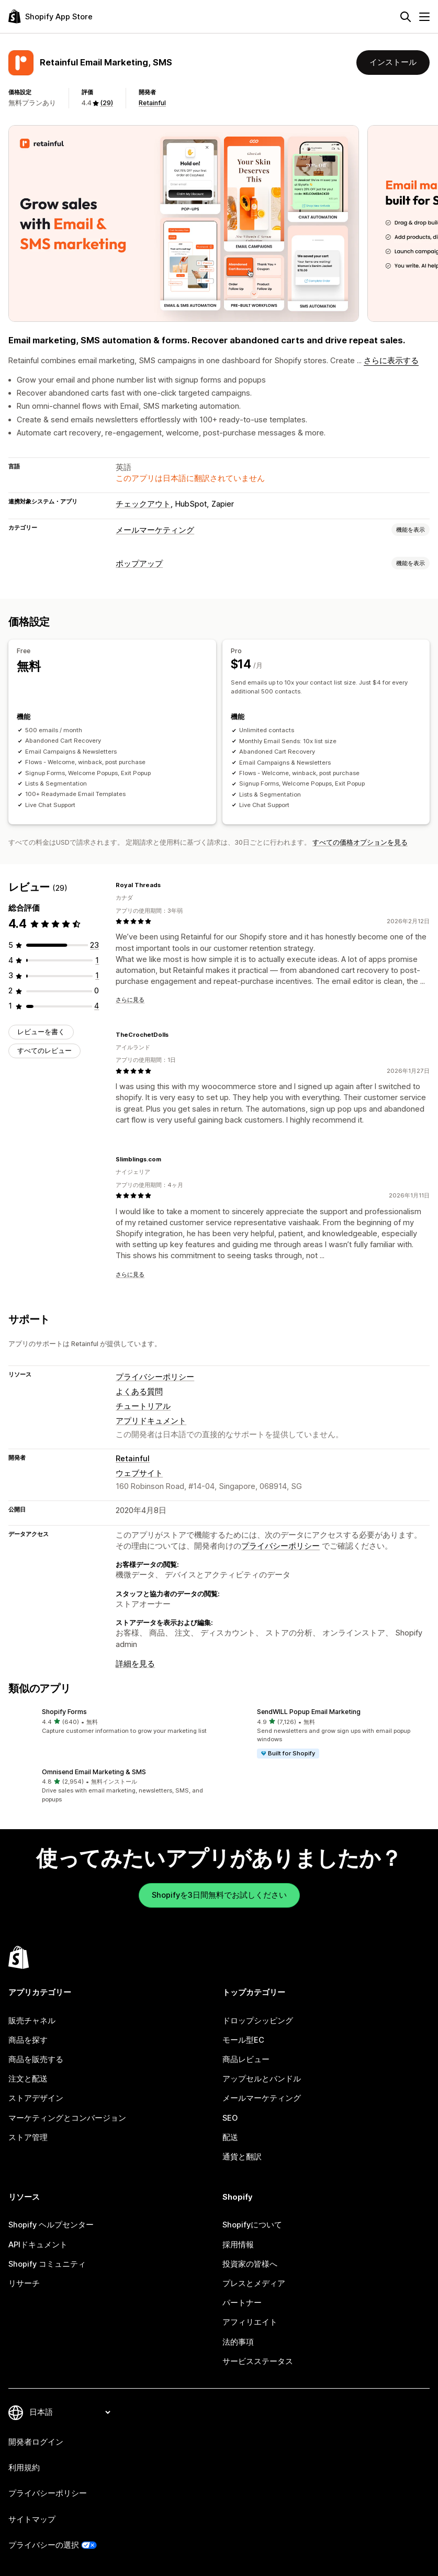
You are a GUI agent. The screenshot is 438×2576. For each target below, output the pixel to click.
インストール (393, 62)
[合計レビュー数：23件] (94, 945)
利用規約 (24, 2467)
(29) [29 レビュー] (106, 103)
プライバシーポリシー (155, 1377)
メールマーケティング (155, 530)
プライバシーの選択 (43, 2545)
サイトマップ (31, 2519)
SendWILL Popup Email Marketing (309, 1712)
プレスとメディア (253, 2283)
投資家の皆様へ (249, 2264)
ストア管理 (28, 2137)
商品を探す (28, 2040)
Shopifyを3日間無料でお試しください (219, 1895)
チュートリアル (143, 1406)
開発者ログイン (35, 2442)
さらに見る (130, 999)
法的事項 (238, 2342)
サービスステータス (257, 2361)
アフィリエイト (249, 2322)
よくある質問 (139, 1391)
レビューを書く (41, 1032)
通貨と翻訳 (242, 2156)
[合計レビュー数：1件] (97, 960)
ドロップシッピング (257, 2020)
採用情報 (238, 2244)
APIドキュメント (38, 2244)
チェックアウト (143, 504)
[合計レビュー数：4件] (96, 1006)
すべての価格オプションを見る (360, 842)
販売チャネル (31, 2020)
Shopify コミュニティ (47, 2264)
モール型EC (243, 2040)
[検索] (405, 17)
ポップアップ (139, 563)
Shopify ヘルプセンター (51, 2225)
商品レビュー (245, 2059)
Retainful (152, 103)
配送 (230, 2137)
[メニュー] (424, 17)
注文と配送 (28, 2079)
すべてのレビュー (44, 1051)
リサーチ (24, 2283)
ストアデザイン (35, 2098)
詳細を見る (135, 1663)
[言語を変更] (69, 2412)
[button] (111, 1722)
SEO (230, 2118)
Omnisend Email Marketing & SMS (94, 1772)
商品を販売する (35, 2059)
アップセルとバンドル (261, 2079)
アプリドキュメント (151, 1421)
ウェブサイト (139, 1473)
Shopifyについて (252, 2225)
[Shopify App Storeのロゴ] (50, 16)
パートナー (242, 2303)
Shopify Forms (64, 1712)
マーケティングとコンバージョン (67, 2118)
